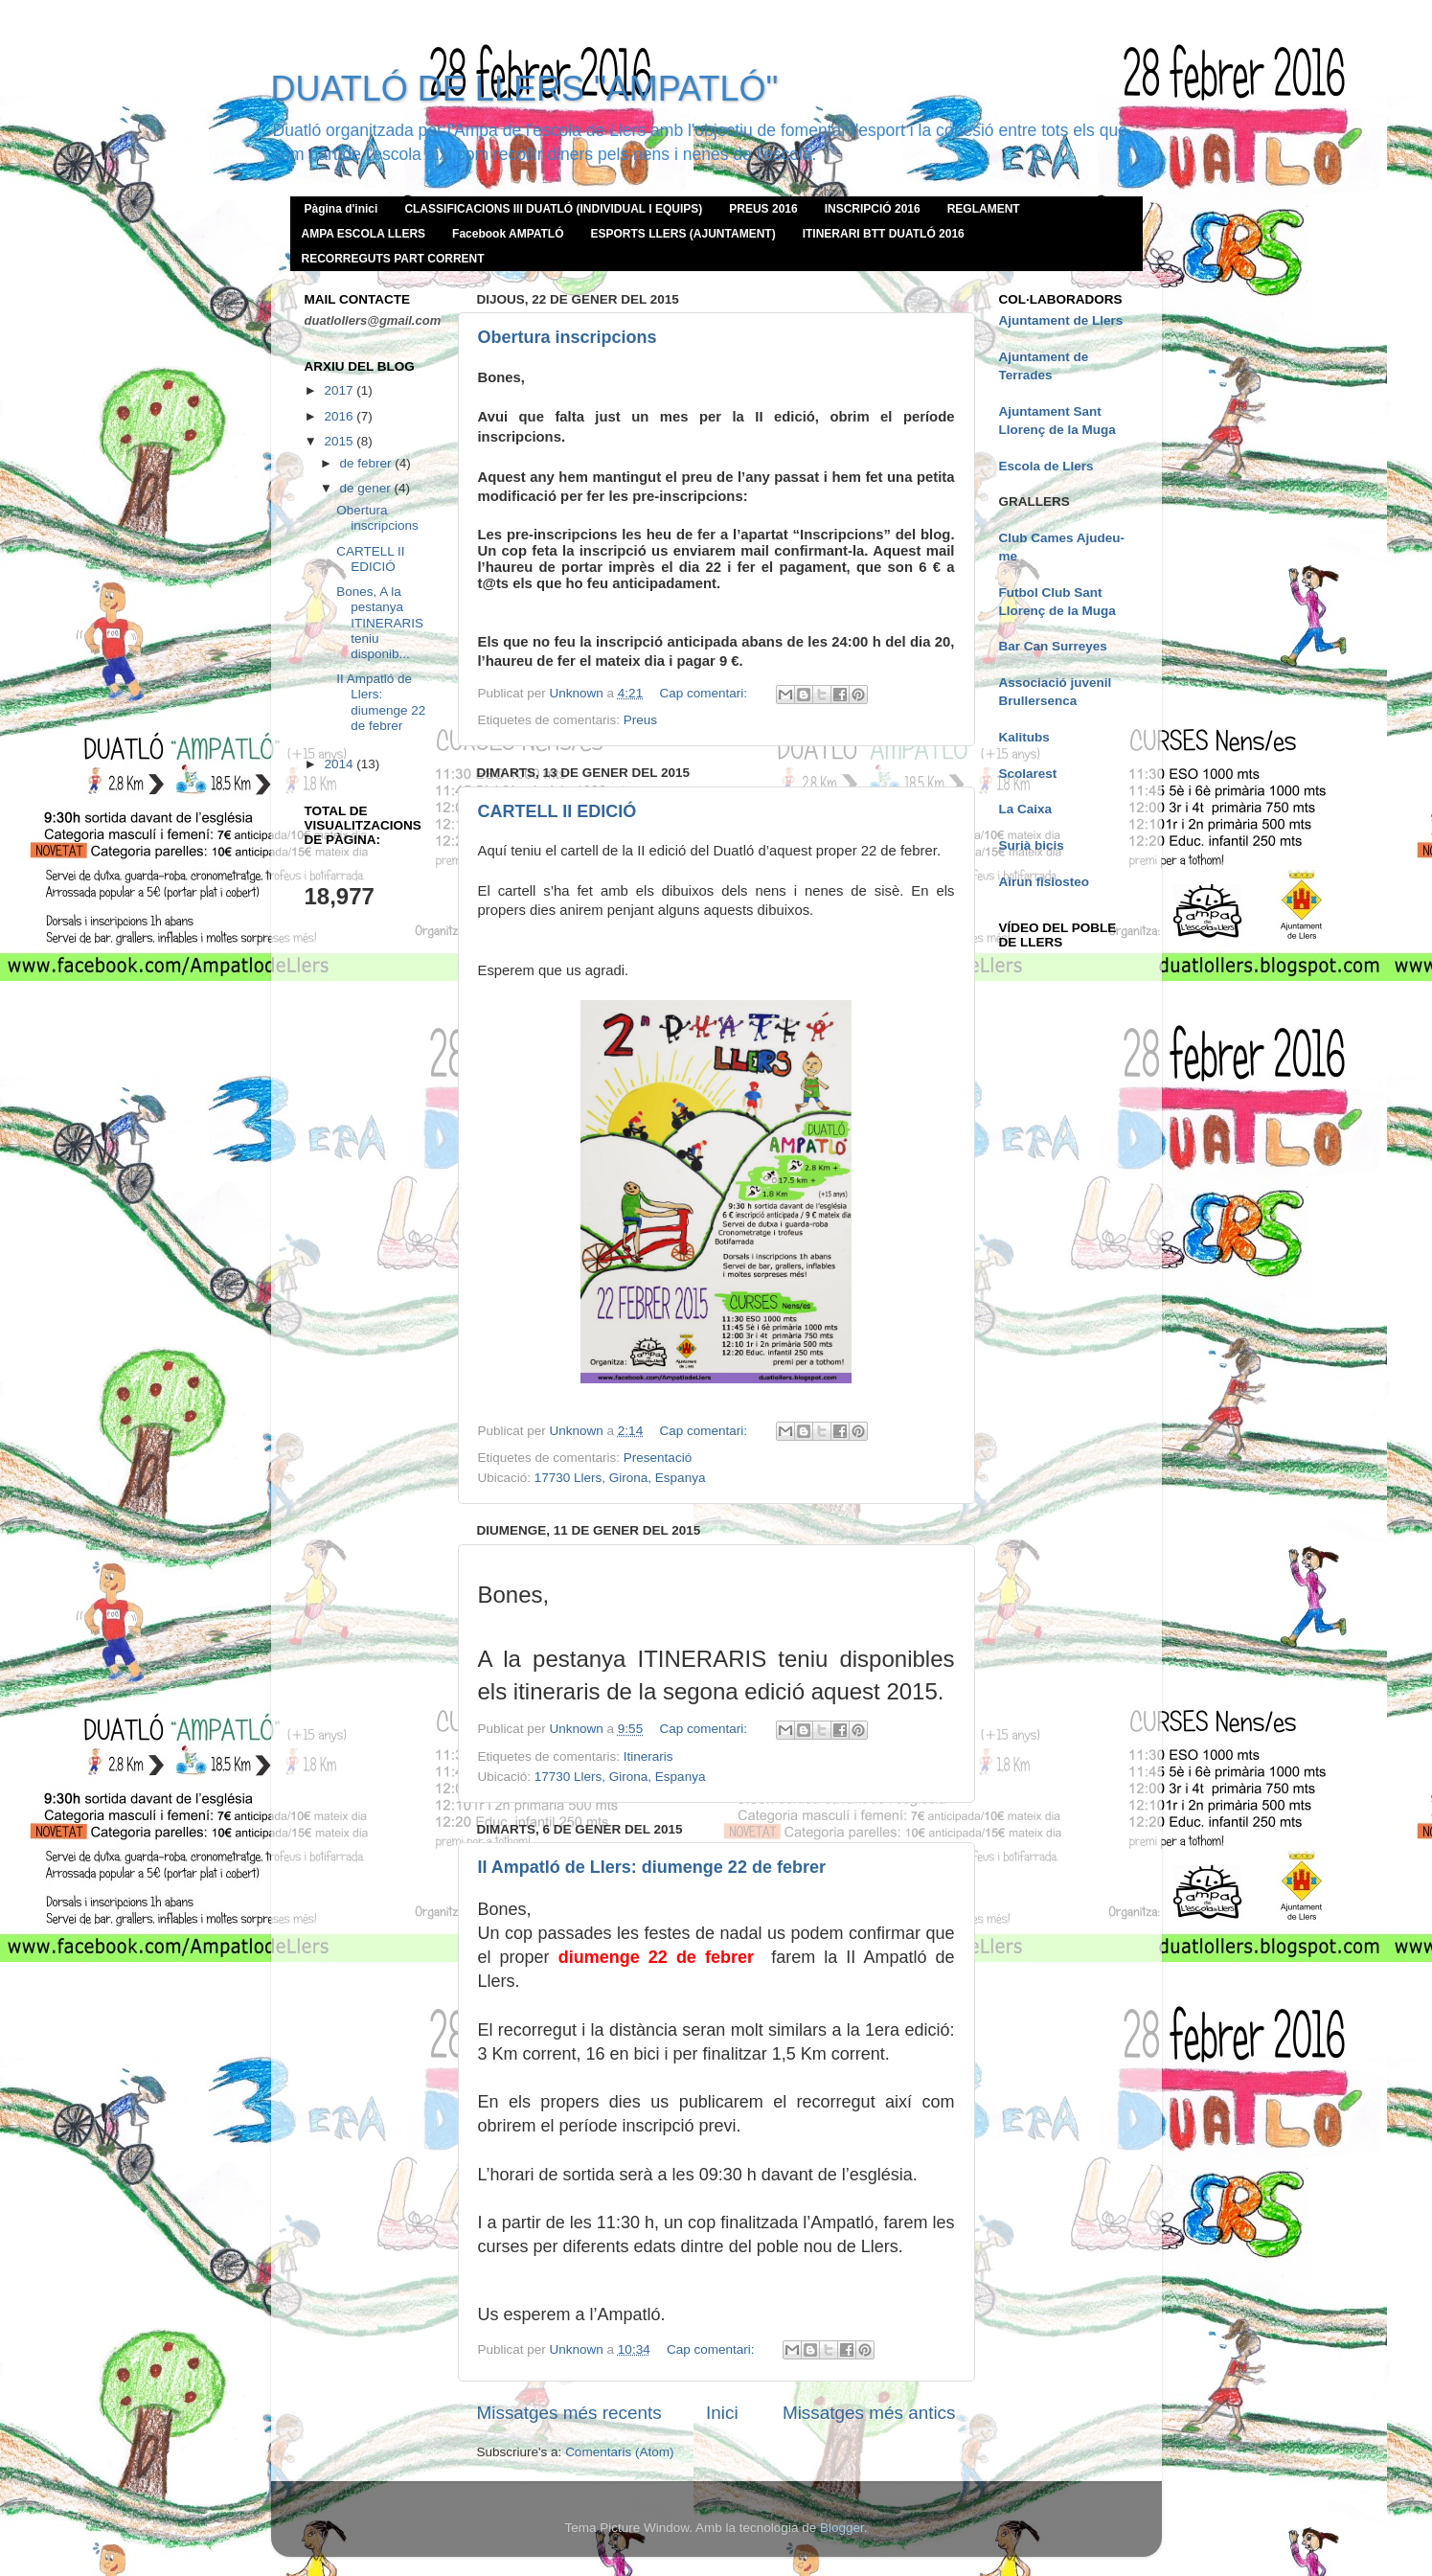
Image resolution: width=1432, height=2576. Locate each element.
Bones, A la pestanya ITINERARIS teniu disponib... (379, 622)
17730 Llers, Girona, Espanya (620, 1477)
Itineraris (648, 1756)
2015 (340, 441)
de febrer (368, 463)
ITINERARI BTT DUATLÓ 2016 (884, 233)
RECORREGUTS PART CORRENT (393, 258)
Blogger (842, 2527)
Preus (640, 720)
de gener (367, 488)
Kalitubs (1024, 737)
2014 (340, 764)
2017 (340, 390)
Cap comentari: (704, 693)
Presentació (658, 1457)
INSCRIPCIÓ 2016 (873, 209)
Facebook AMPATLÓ (507, 233)
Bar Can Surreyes (1053, 646)
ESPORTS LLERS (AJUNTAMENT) (683, 233)
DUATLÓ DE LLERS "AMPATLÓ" (525, 88)
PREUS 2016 (763, 209)
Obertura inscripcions (567, 337)
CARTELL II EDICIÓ (557, 811)
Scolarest (1028, 773)
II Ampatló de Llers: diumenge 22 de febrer (652, 1867)
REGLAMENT (983, 209)
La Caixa (1026, 809)
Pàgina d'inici (341, 209)
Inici (722, 2413)
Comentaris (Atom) (619, 2452)
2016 (340, 416)
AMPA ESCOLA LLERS (364, 233)
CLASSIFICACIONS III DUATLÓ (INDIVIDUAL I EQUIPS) (553, 209)
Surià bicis (1031, 845)
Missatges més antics (869, 2413)
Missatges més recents (569, 2413)
